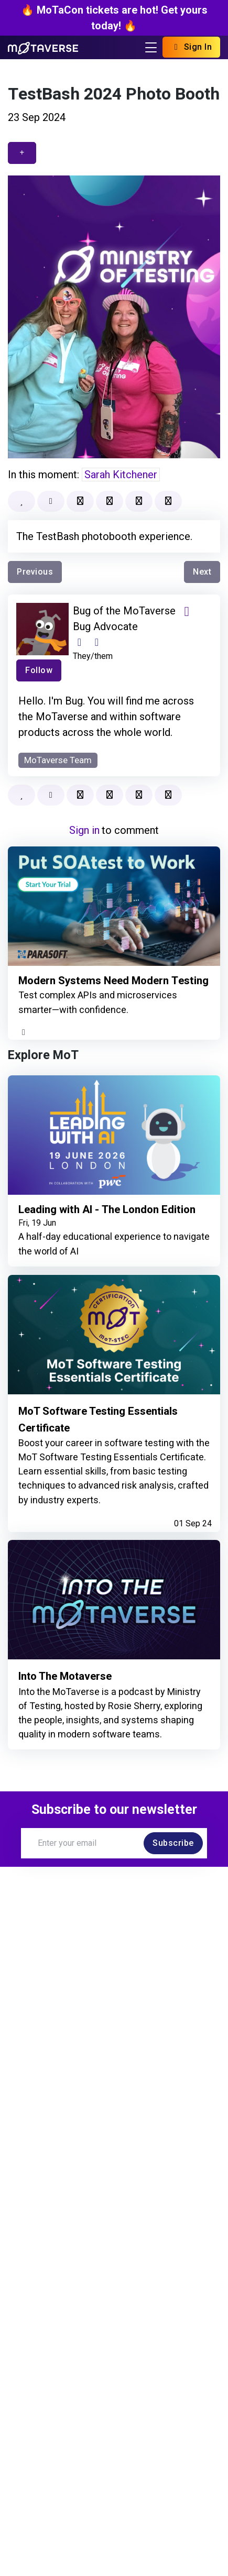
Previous (35, 572)
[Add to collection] (109, 501)
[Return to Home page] (43, 47)
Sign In (191, 47)
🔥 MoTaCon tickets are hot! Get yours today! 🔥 (114, 18)
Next (202, 572)
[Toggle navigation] (150, 47)
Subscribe (173, 1856)
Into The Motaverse (67, 1689)
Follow (38, 670)
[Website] (79, 642)
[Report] (139, 501)
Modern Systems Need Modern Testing (96, 987)
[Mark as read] (50, 501)
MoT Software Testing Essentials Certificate (100, 1432)
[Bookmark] (80, 501)
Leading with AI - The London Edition (110, 1223)
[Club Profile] (96, 642)
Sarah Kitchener (120, 474)
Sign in (84, 830)
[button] (168, 501)
